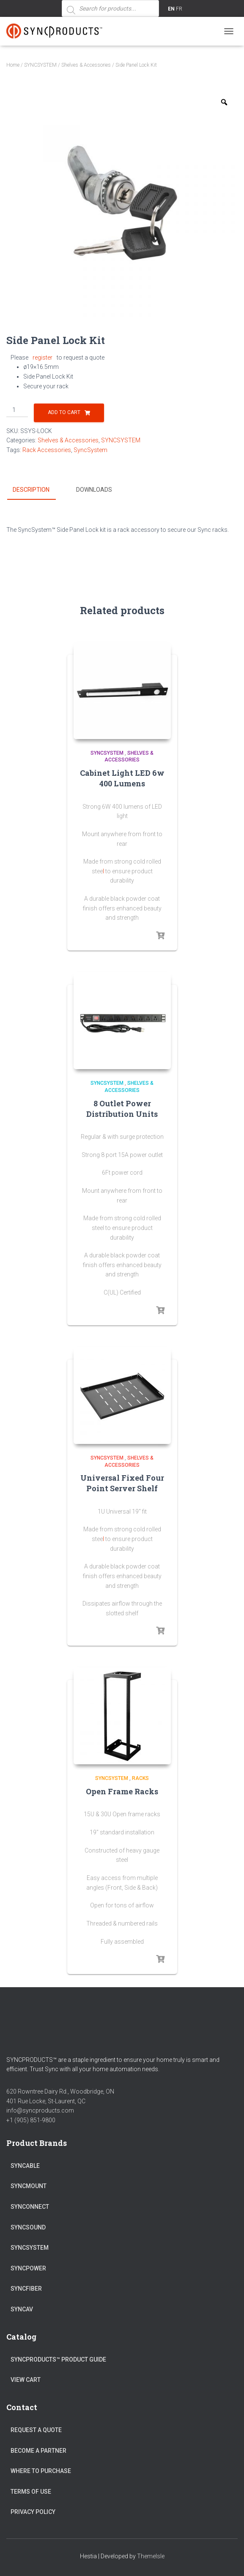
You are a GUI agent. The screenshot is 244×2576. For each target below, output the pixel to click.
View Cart (26, 2379)
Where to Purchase (41, 2471)
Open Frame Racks (122, 1791)
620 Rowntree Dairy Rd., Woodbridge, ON (60, 2091)
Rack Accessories (46, 450)
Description (31, 489)
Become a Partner (38, 2450)
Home (12, 65)
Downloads (94, 489)
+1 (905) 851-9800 (30, 2119)
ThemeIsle (150, 2556)
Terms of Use (31, 2491)
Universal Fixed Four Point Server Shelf (122, 1483)
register (42, 357)
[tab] (37, 490)
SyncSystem (90, 450)
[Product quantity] (17, 410)
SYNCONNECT (30, 2206)
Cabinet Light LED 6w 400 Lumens (122, 778)
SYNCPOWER (28, 2267)
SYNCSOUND (28, 2227)
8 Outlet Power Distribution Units (122, 1108)
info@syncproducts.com (40, 2110)
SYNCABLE (25, 2165)
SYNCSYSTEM (40, 65)
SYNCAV (22, 2308)
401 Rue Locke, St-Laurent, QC (45, 2100)
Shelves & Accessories (86, 65)
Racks (140, 1778)
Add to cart (64, 412)
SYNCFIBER (26, 2288)
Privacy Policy (33, 2511)
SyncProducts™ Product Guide (58, 2359)
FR (179, 9)
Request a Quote (36, 2430)
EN (171, 9)
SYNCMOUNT (29, 2186)
